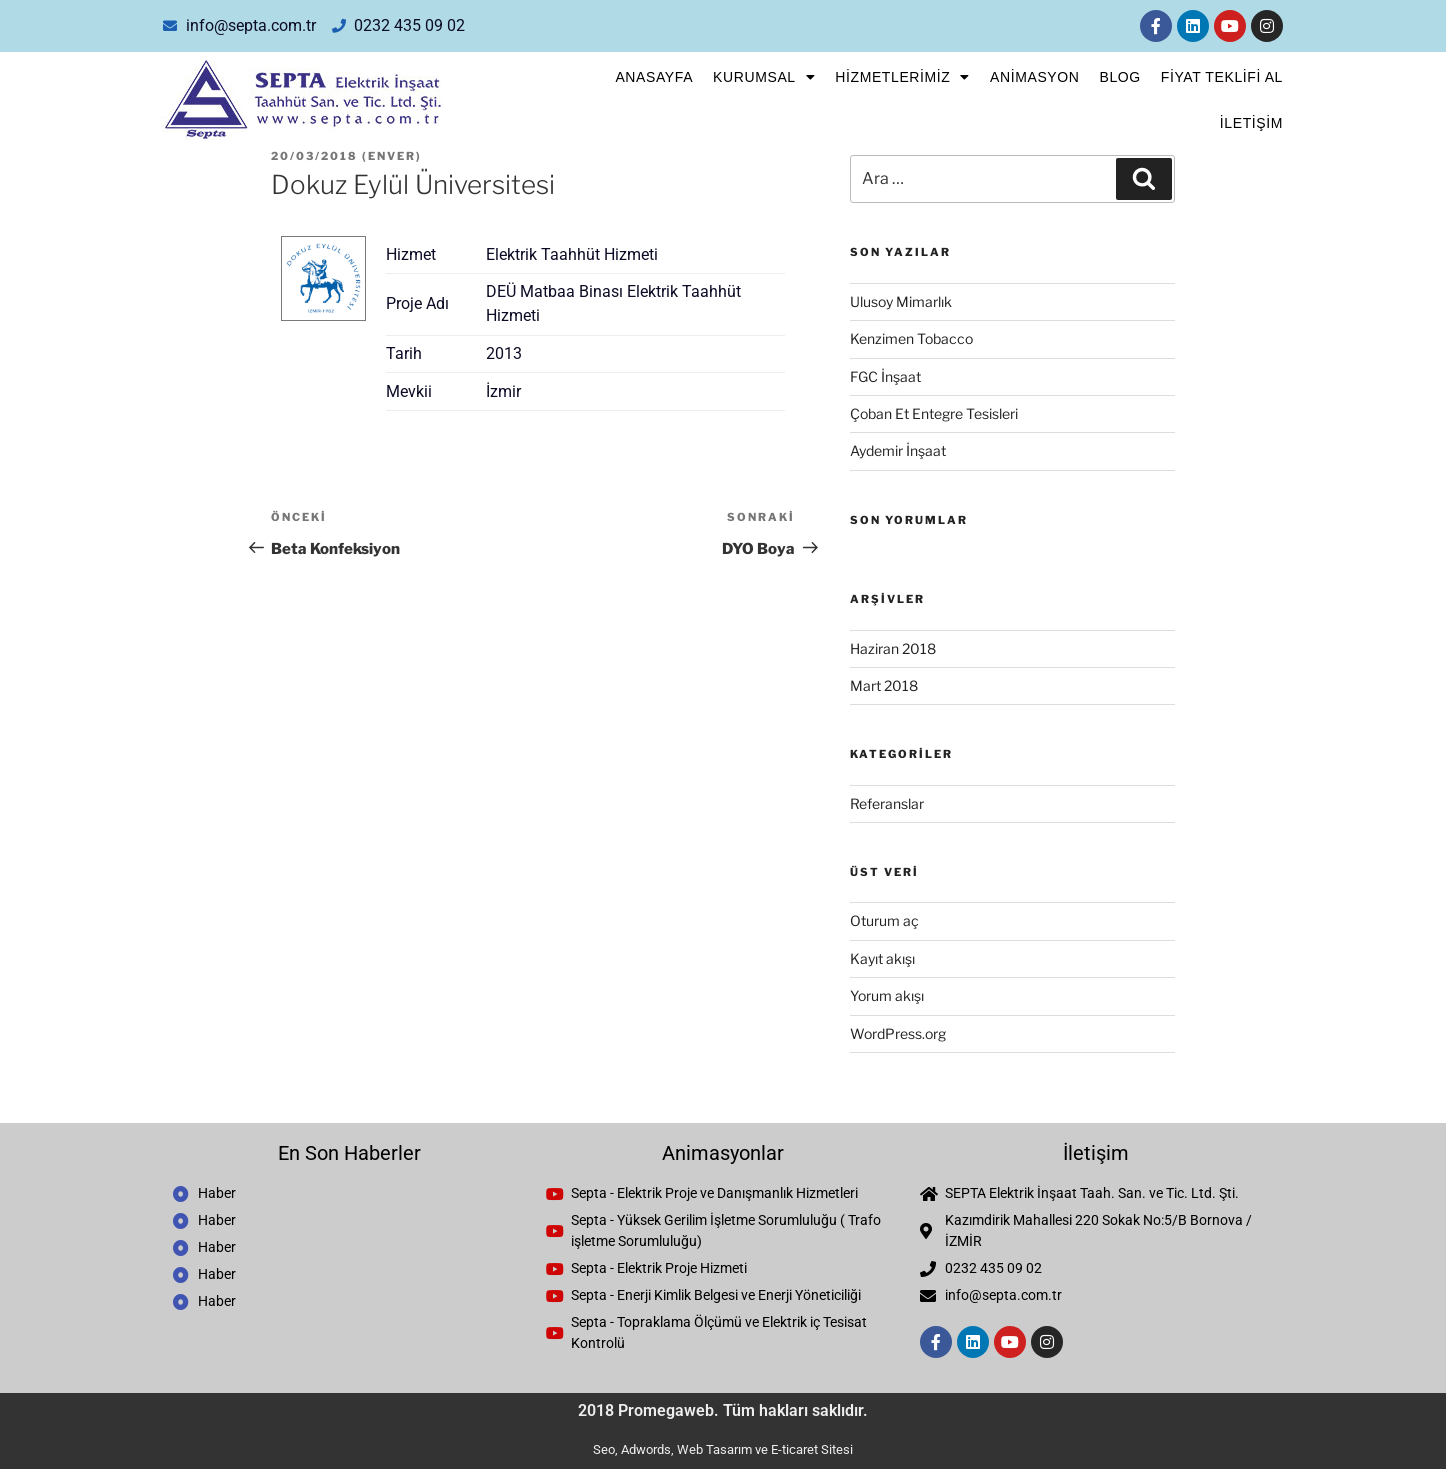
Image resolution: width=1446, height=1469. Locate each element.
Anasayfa (654, 77)
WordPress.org (898, 1033)
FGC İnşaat (885, 376)
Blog (1119, 77)
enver (392, 156)
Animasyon (1034, 77)
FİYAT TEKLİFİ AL (1222, 77)
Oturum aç (884, 920)
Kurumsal (764, 77)
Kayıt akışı (882, 958)
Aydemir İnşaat (898, 450)
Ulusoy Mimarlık (901, 301)
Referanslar (887, 803)
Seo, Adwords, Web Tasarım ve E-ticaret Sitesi (723, 1449)
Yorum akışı (887, 995)
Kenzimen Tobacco (911, 338)
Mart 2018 (884, 685)
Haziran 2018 (893, 648)
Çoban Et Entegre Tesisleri (934, 413)
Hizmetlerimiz (902, 77)
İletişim (1251, 123)
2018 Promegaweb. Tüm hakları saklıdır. (723, 1410)
